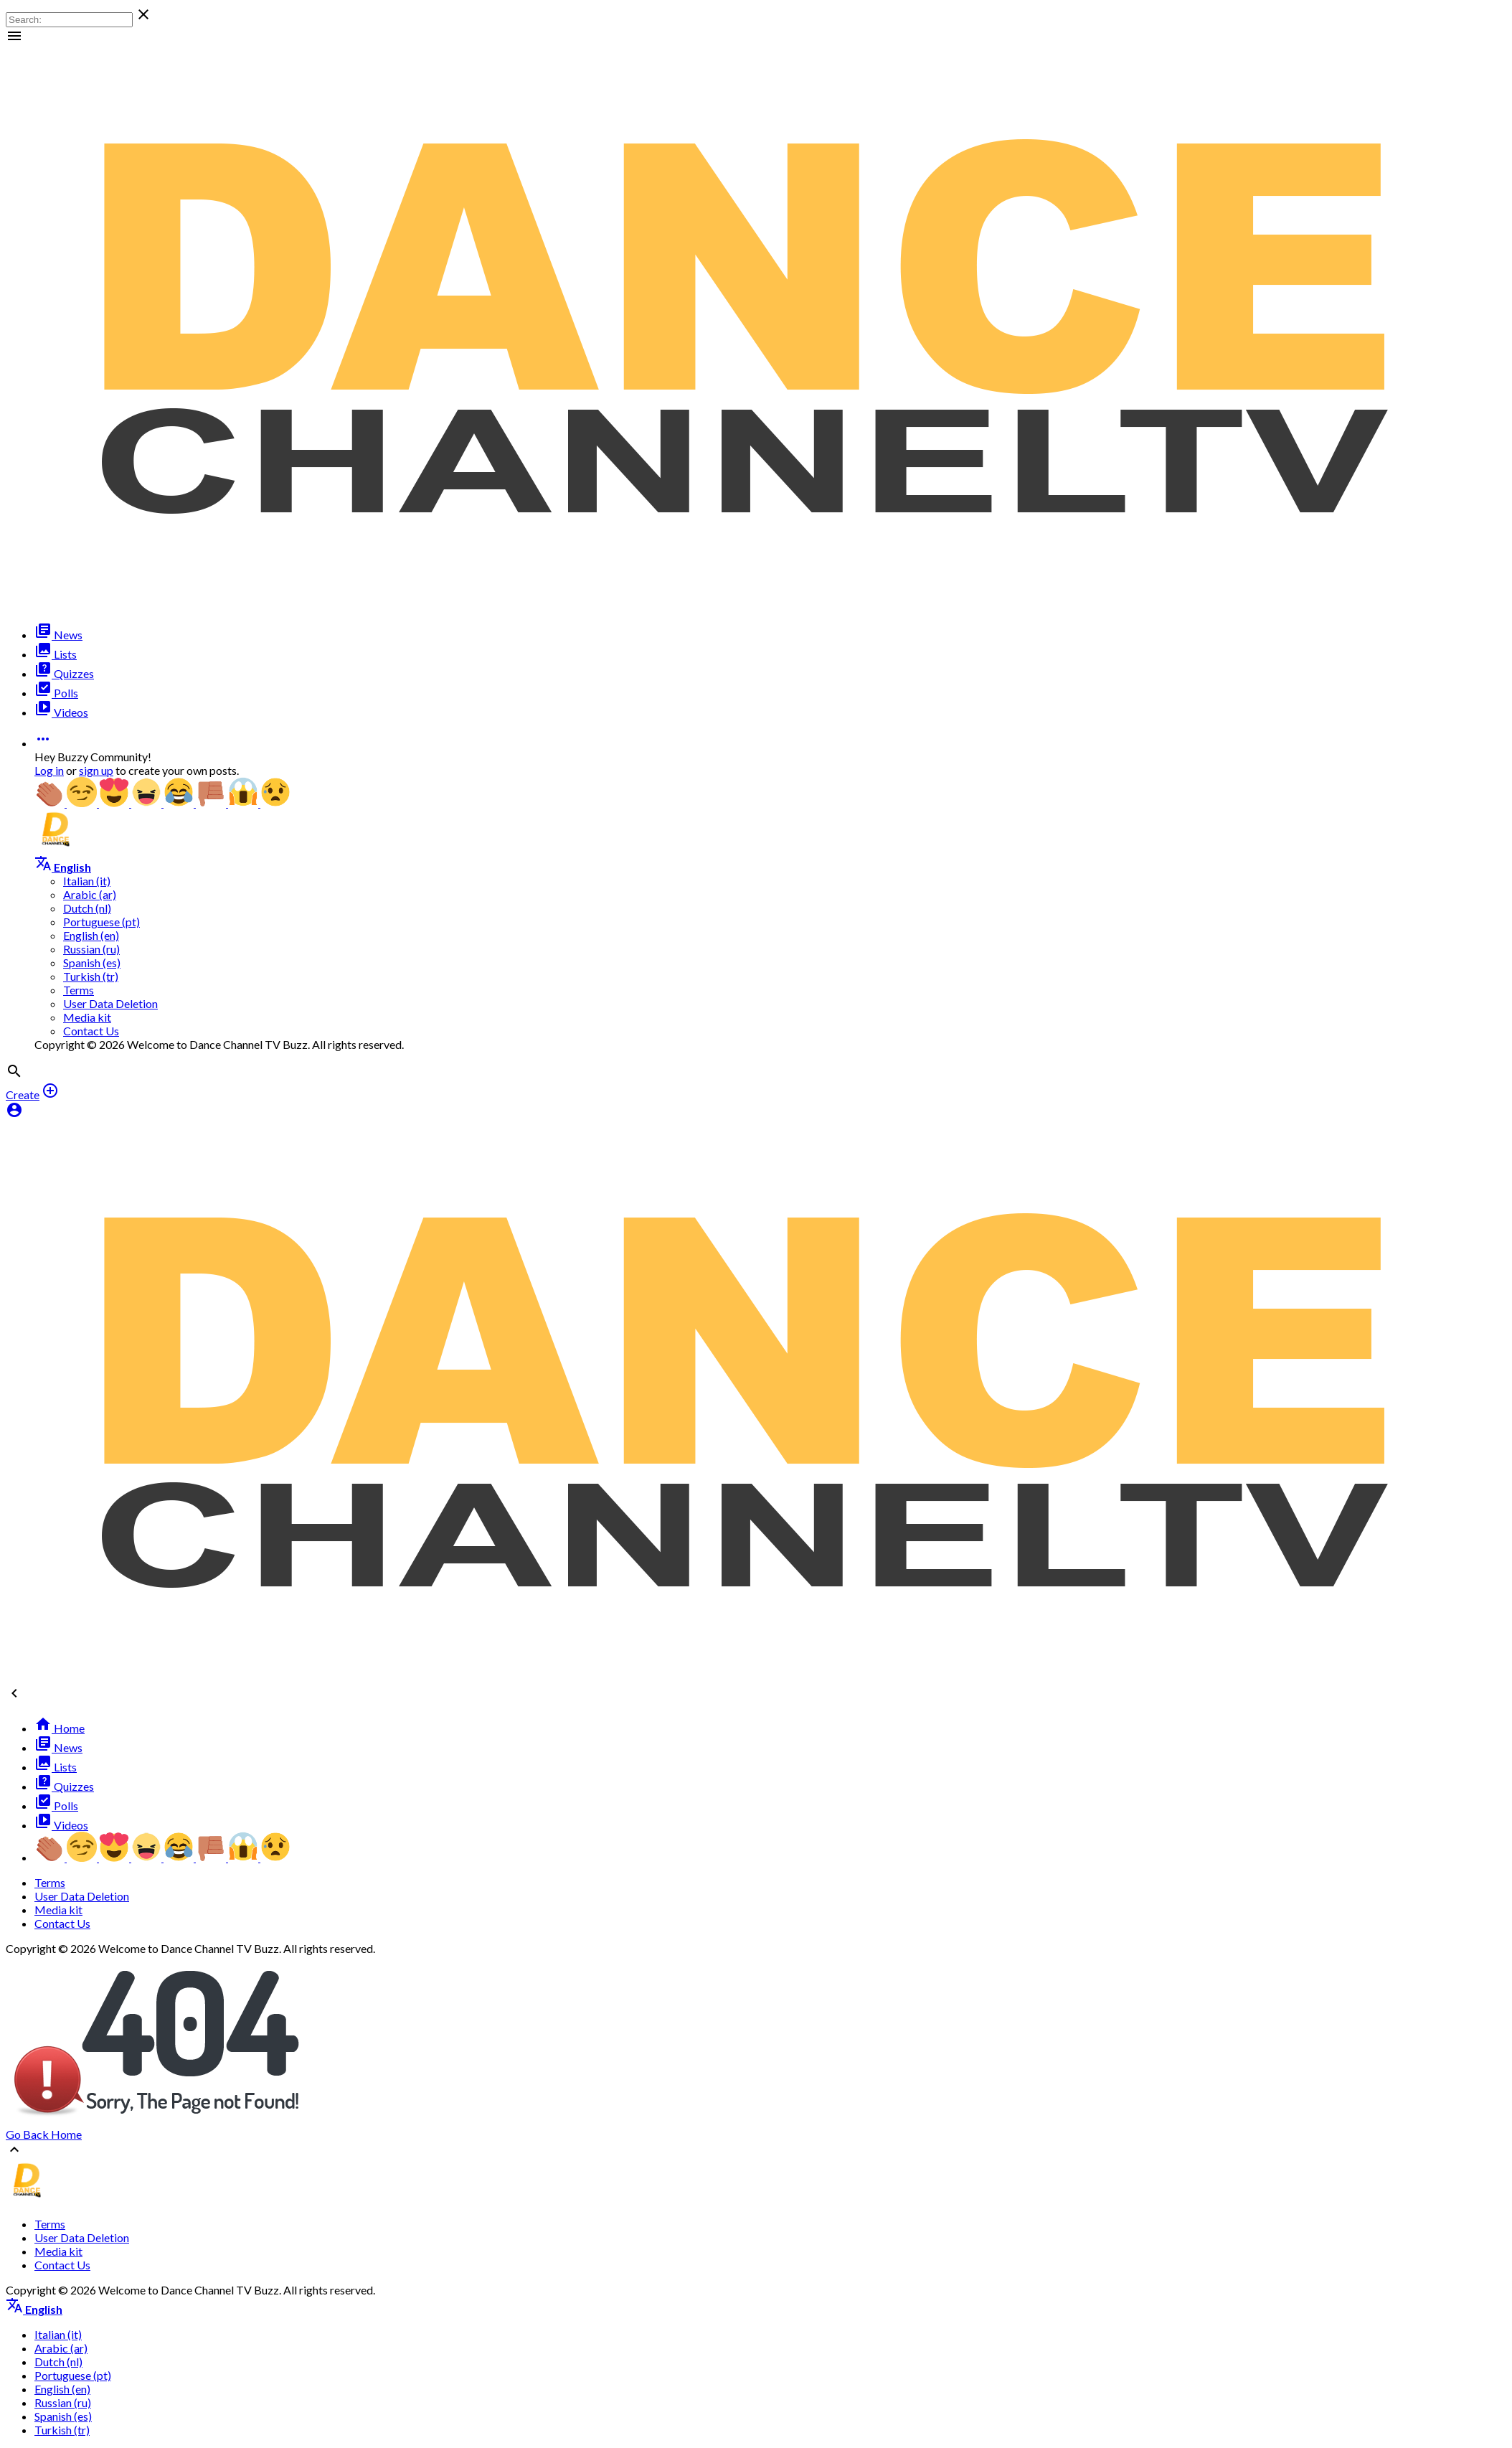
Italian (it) (86, 881)
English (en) (91, 935)
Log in (49, 770)
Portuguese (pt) (101, 921)
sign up (96, 770)
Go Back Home (44, 2134)
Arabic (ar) (89, 894)
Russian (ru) (91, 949)
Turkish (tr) (90, 976)
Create (22, 1094)
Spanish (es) (92, 962)
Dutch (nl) (87, 908)
